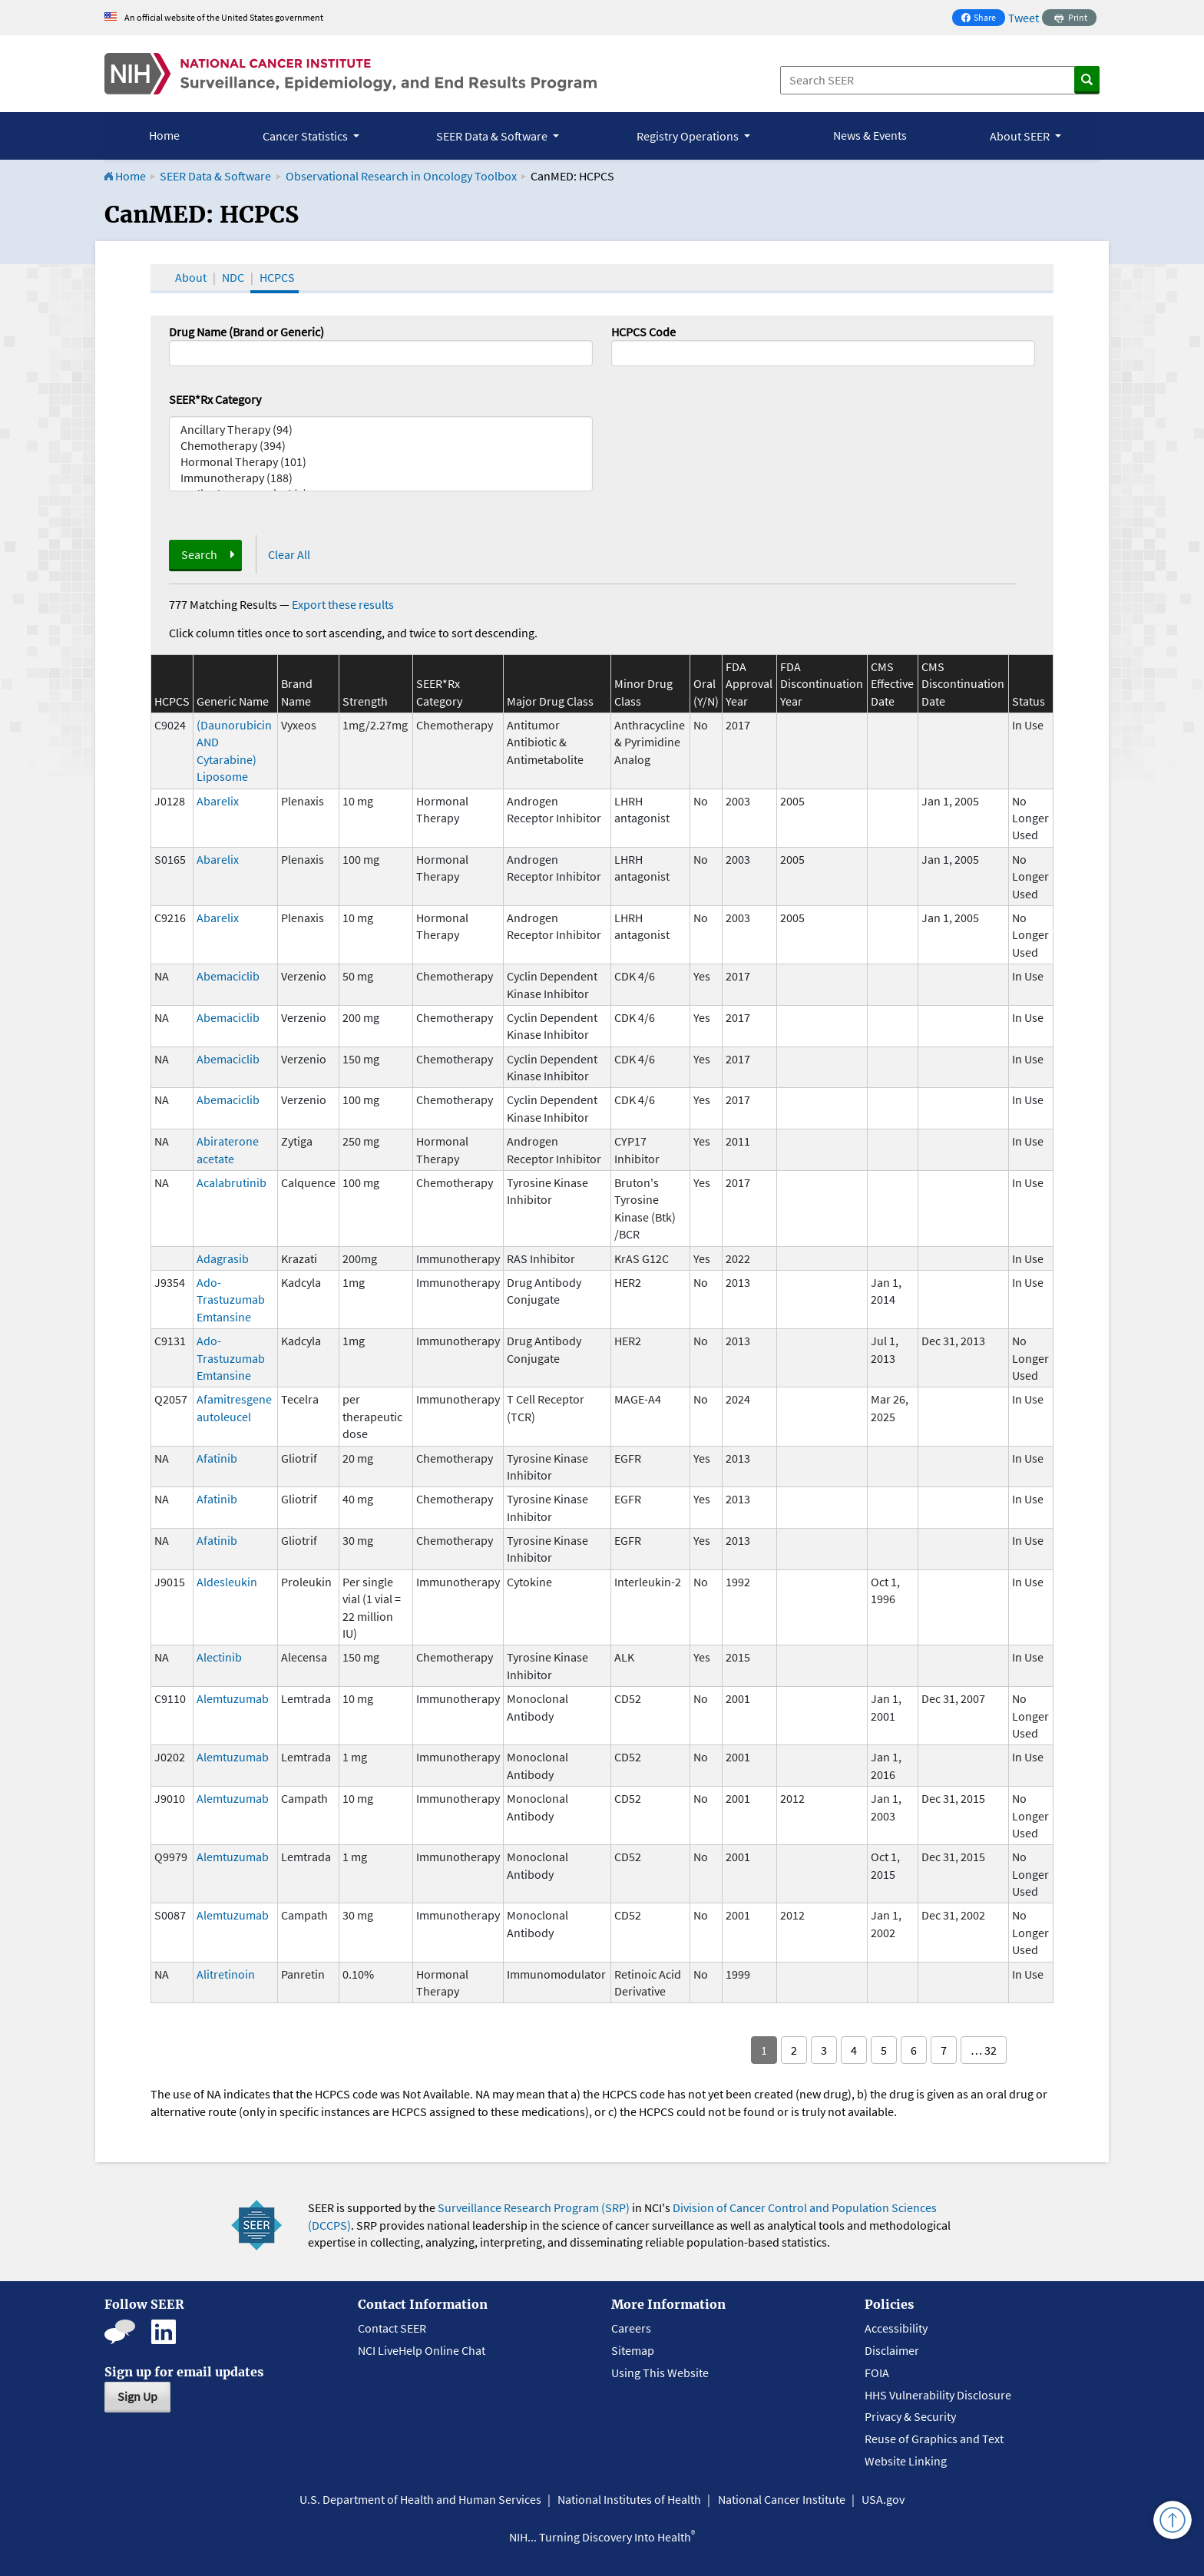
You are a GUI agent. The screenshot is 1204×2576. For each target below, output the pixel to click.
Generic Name (233, 701)
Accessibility (896, 2328)
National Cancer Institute (781, 2499)
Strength (365, 701)
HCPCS (277, 277)
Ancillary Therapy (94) (381, 430)
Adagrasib (223, 1258)
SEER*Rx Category (215, 399)
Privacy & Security (910, 2416)
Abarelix (218, 801)
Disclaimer (892, 2350)
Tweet (1023, 17)
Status (1028, 701)
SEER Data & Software (215, 176)
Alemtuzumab (233, 1698)
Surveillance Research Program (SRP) (534, 2207)
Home (164, 135)
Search (199, 554)
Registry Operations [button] (689, 136)
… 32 (984, 2050)
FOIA (877, 2372)
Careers (631, 2328)
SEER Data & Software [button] (493, 136)
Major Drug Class (550, 701)
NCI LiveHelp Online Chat (421, 2350)
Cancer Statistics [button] (306, 136)
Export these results (343, 604)
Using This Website (660, 2372)
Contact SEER (392, 2328)
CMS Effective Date (892, 684)
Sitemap (632, 2350)
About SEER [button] (1021, 136)
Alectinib (219, 1657)
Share (983, 19)
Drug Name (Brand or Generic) (246, 331)
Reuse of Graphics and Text (934, 2438)
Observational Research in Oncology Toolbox (401, 176)
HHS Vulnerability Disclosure (938, 2394)
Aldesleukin (227, 1581)
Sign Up (137, 2396)
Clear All (289, 554)
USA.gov (883, 2499)
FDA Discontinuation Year (821, 684)
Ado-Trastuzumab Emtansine (231, 1299)
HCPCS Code (643, 331)
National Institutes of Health (629, 2499)
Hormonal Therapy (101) (381, 462)
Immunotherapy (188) (381, 478)
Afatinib (217, 1458)
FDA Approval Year (749, 684)
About (191, 277)
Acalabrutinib (231, 1182)
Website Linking (906, 2461)
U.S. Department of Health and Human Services (420, 2499)
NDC (233, 277)
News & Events (870, 135)
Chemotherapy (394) (381, 446)
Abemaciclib (228, 976)
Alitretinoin (226, 1974)
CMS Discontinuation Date (962, 684)
